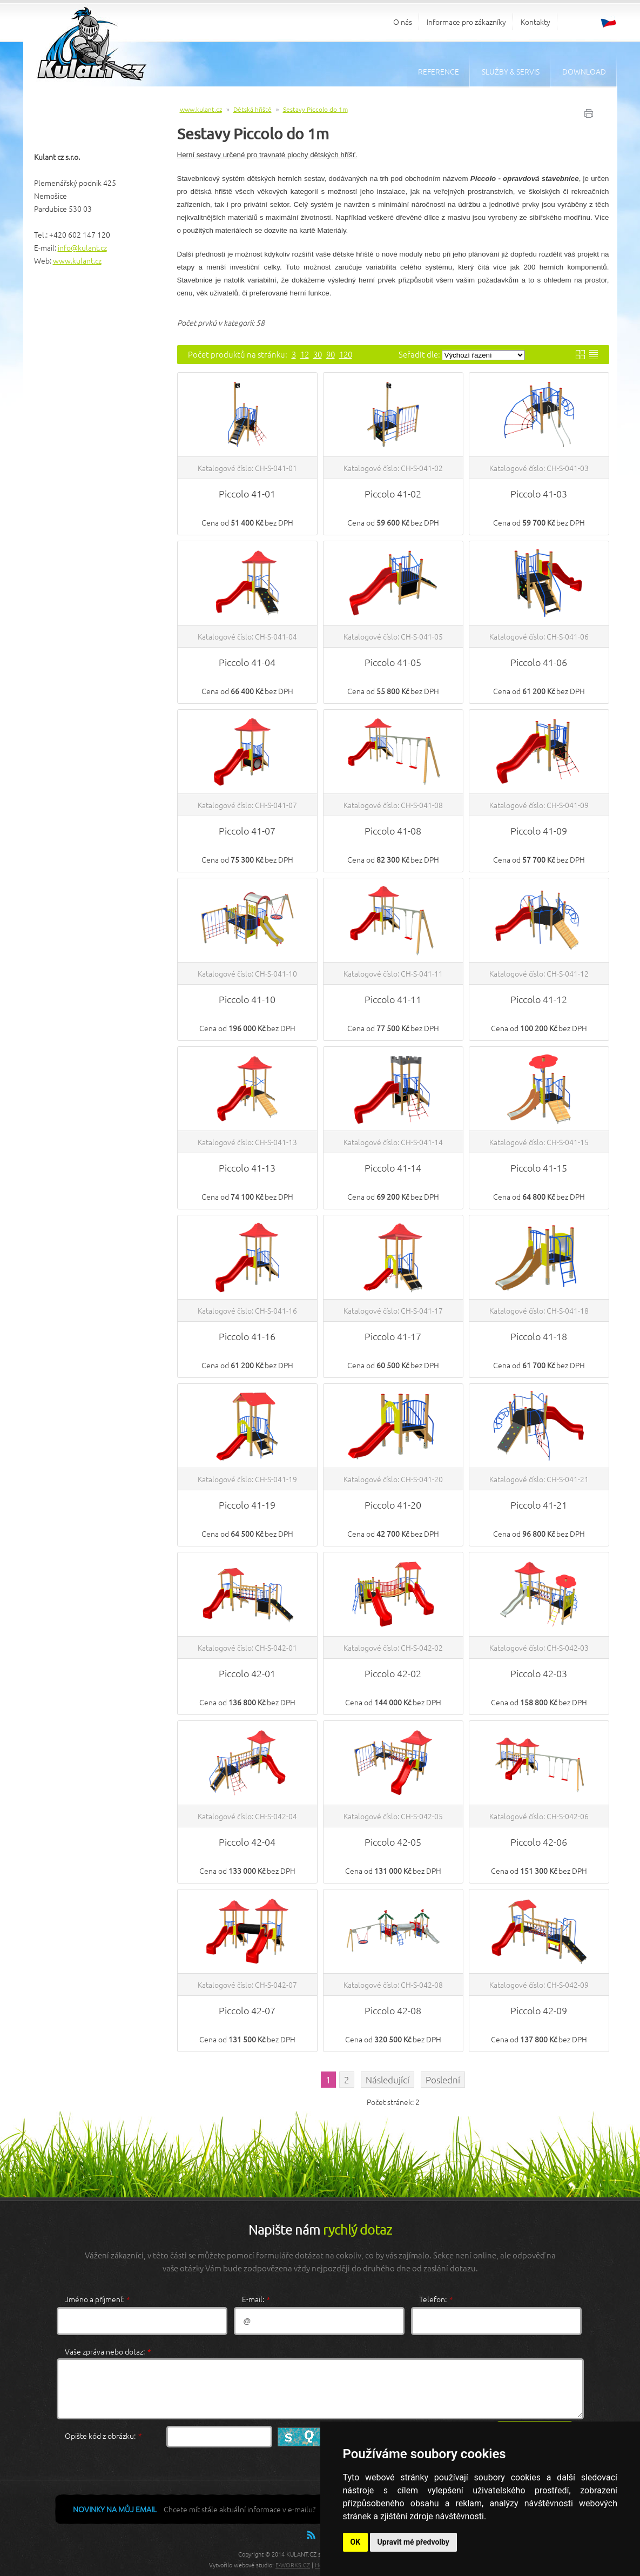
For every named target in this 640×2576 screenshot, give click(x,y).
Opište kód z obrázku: (103, 2435)
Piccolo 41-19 (247, 1504)
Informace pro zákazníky (466, 21)
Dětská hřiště (252, 109)
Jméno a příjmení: (97, 2298)
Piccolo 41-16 (247, 1336)
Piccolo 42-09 (538, 2010)
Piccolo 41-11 (393, 999)
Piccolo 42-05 (393, 1841)
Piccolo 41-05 (393, 662)
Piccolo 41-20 (393, 1504)
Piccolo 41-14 (393, 1167)
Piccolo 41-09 (538, 830)
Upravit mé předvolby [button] (413, 2542)
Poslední (443, 2080)
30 (317, 354)
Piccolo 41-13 (247, 1167)
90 (330, 354)
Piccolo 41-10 (247, 999)
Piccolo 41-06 (538, 662)
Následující (387, 2080)
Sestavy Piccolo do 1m (315, 109)
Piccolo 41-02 (393, 493)
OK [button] (356, 2542)
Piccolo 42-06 (538, 1841)
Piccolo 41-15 (538, 1167)
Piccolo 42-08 (393, 2010)
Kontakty (535, 21)
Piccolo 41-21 (538, 1504)
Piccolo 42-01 (247, 1673)
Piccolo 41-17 (393, 1336)
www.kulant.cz (77, 260)
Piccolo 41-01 (247, 493)
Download (584, 71)
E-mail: (256, 2298)
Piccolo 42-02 (393, 1673)
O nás (402, 21)
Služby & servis (511, 71)
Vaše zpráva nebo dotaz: (107, 2351)
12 (304, 354)
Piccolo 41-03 (538, 493)
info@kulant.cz (82, 247)
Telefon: (435, 2298)
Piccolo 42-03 (538, 1673)
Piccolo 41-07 (247, 830)
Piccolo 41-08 (393, 830)
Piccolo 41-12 (538, 999)
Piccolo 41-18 (538, 1336)
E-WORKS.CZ (292, 2564)
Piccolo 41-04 (247, 662)
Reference (438, 71)
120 (345, 354)
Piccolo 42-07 (247, 2010)
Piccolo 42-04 (247, 1841)
